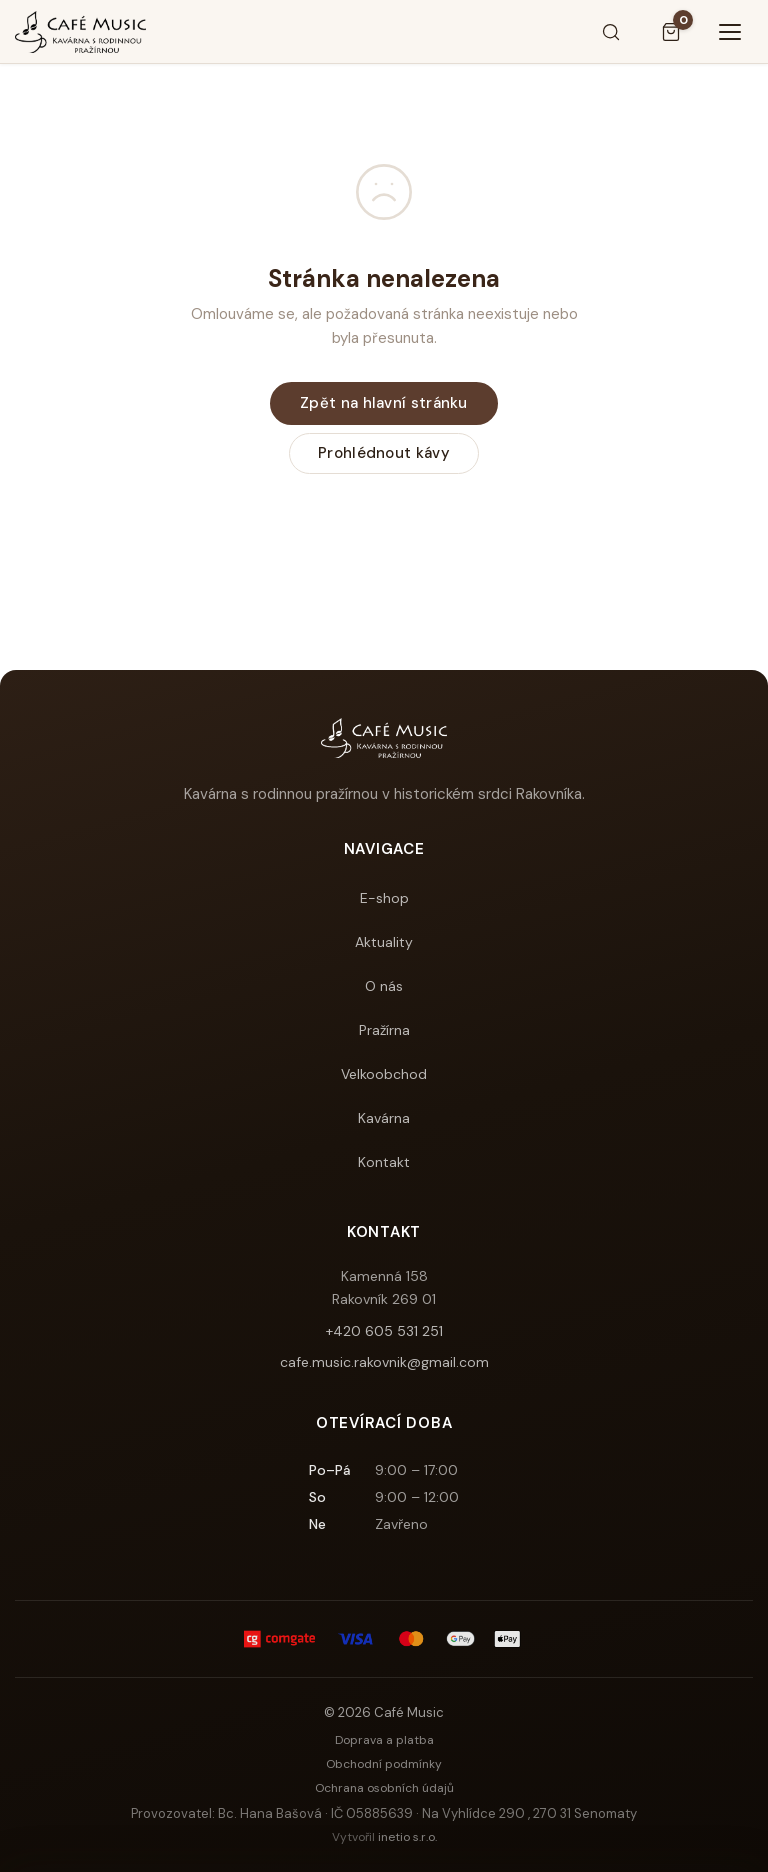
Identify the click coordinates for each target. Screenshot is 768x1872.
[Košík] (671, 32)
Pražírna (384, 1030)
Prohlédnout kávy (384, 453)
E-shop (384, 898)
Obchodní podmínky (384, 1764)
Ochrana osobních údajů (384, 1788)
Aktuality (384, 942)
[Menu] (731, 32)
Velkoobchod (384, 1074)
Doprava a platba (384, 1740)
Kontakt (384, 1162)
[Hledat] (611, 32)
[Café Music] (80, 32)
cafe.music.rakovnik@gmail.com (384, 1362)
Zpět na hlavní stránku (384, 403)
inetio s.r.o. (407, 1837)
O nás (384, 986)
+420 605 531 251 (384, 1331)
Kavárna (384, 1118)
